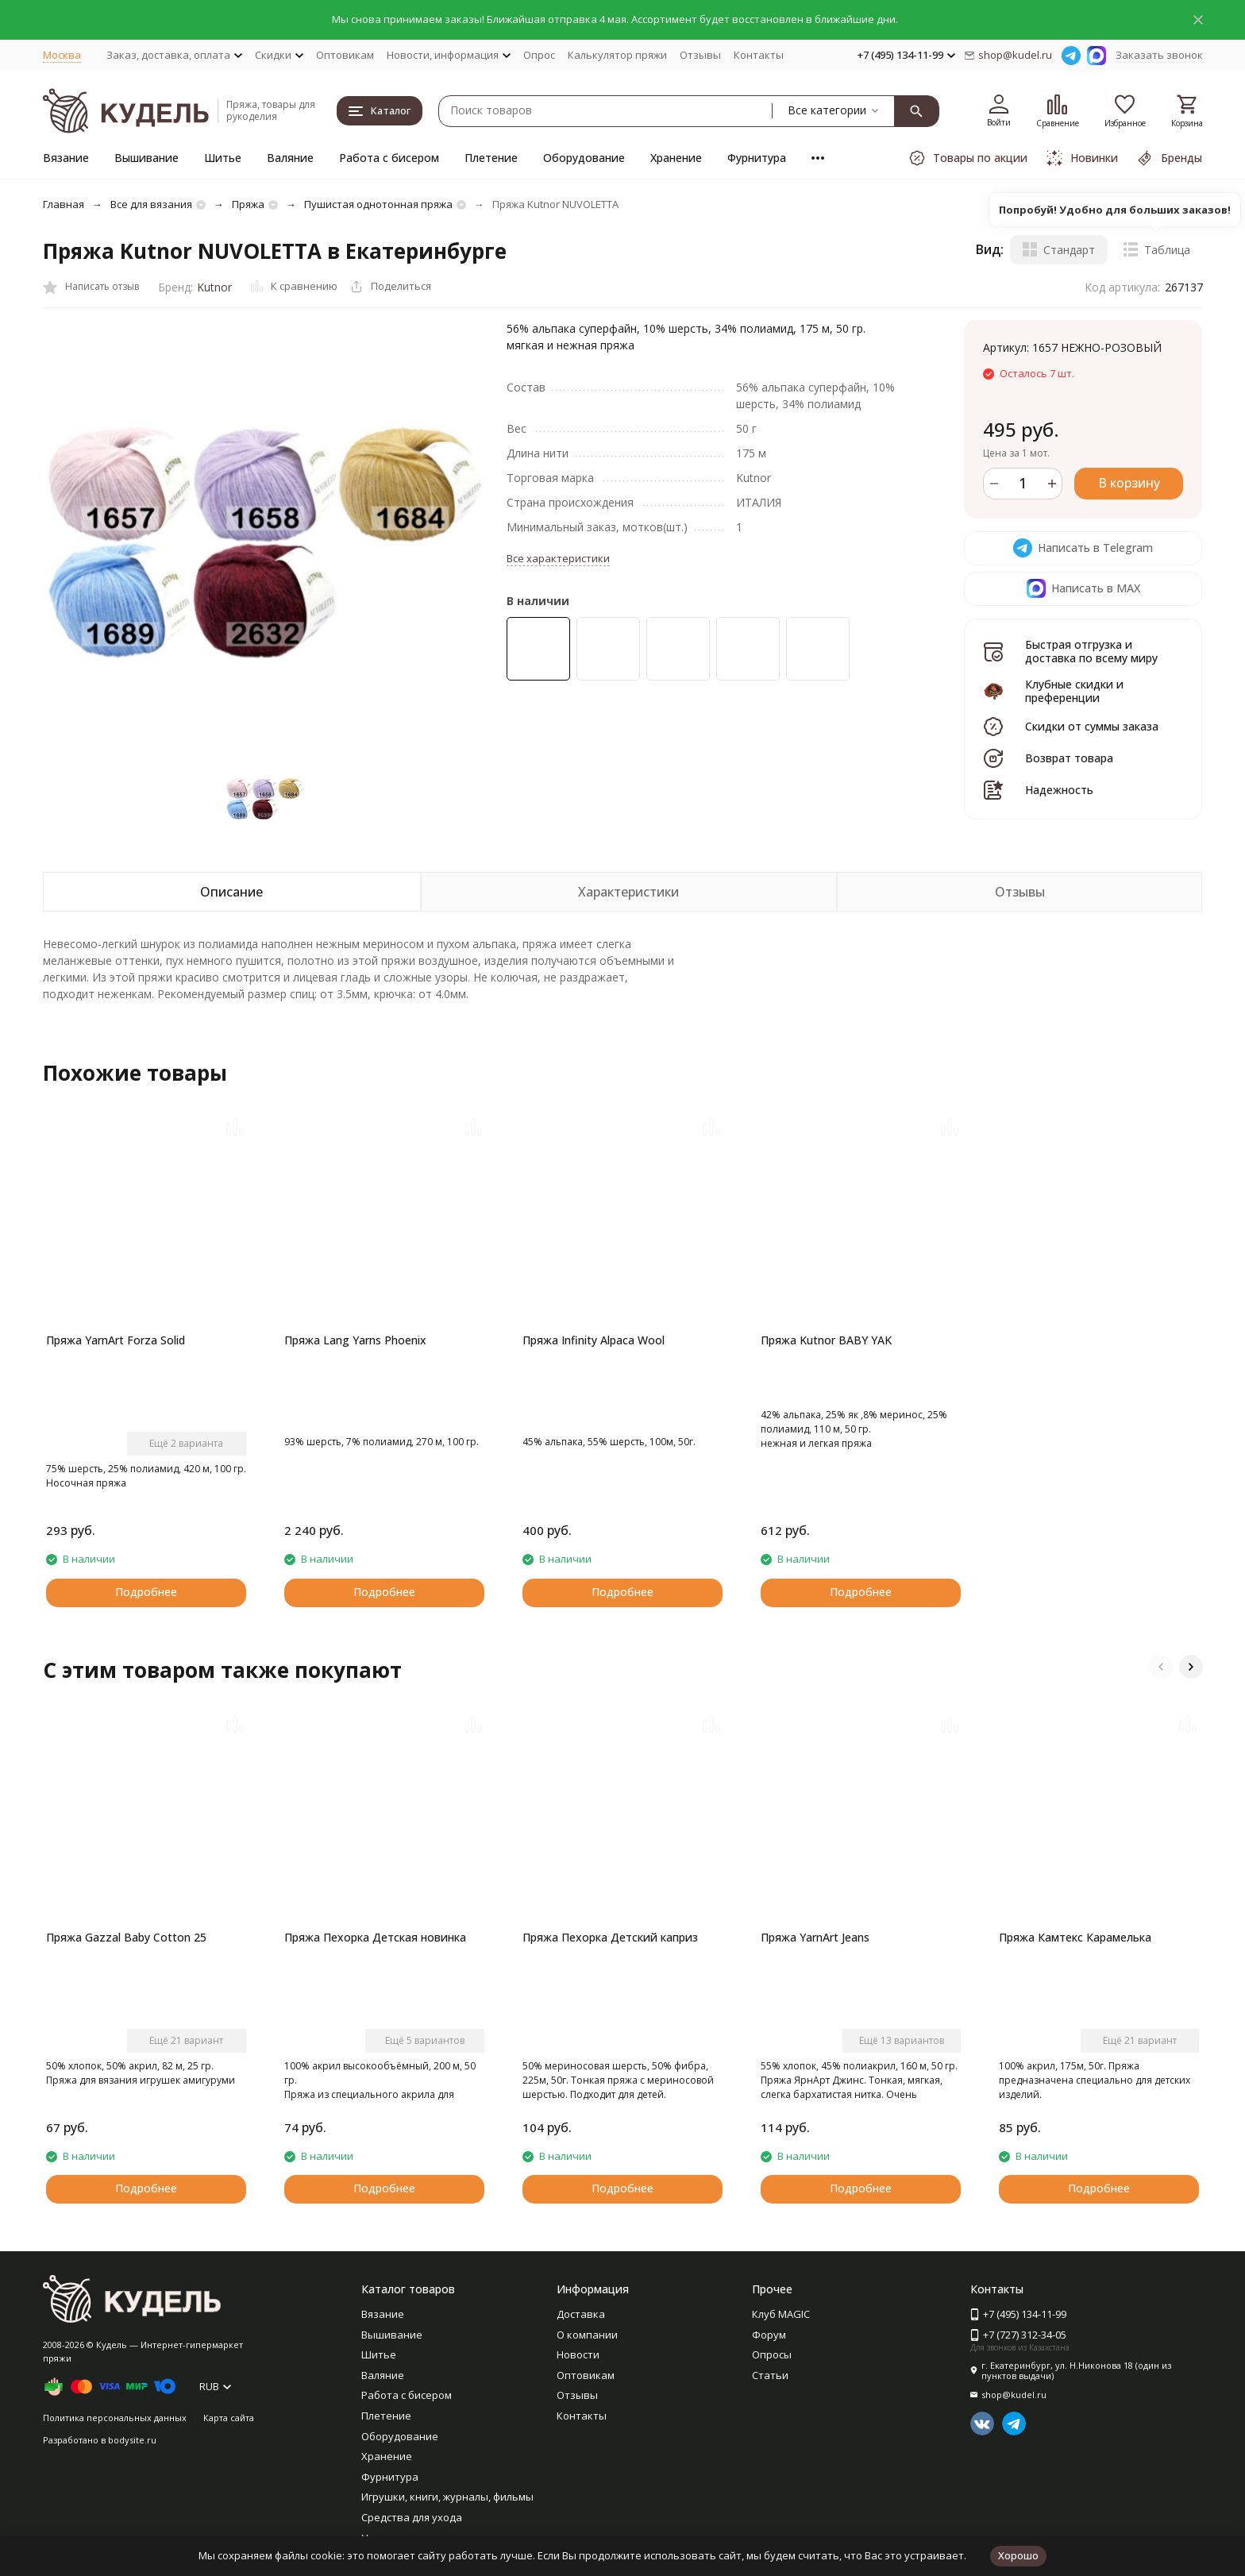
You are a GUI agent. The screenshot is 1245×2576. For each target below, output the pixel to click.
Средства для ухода (411, 2517)
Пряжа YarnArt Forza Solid (115, 1340)
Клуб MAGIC (781, 2314)
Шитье (222, 157)
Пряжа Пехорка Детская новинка (375, 1937)
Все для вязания (151, 204)
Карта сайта (228, 2418)
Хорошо (1018, 2555)
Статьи (770, 2375)
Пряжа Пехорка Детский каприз (610, 1937)
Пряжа (248, 204)
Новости (578, 2354)
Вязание (66, 157)
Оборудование (584, 157)
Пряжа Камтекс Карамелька (1075, 1937)
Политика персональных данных (115, 2418)
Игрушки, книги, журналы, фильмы (447, 2496)
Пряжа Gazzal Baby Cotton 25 (126, 1937)
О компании (587, 2334)
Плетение (491, 157)
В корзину (1129, 483)
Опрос (539, 55)
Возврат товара (1069, 757)
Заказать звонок (1159, 55)
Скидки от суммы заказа (1091, 726)
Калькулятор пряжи (617, 55)
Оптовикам (345, 55)
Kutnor (214, 287)
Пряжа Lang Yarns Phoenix (355, 1340)
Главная (63, 204)
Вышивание (146, 157)
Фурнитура (756, 157)
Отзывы (700, 55)
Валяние (290, 157)
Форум (769, 2334)
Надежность (1059, 789)
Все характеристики (558, 558)
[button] (1161, 1667)
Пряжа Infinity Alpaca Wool (593, 1340)
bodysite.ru (132, 2440)
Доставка (581, 2314)
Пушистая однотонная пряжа (378, 204)
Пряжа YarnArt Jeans (815, 1937)
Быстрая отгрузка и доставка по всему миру (1091, 651)
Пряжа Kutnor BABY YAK (826, 1340)
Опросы (772, 2354)
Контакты (759, 55)
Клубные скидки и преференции (1074, 691)
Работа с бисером (389, 157)
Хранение (676, 157)
